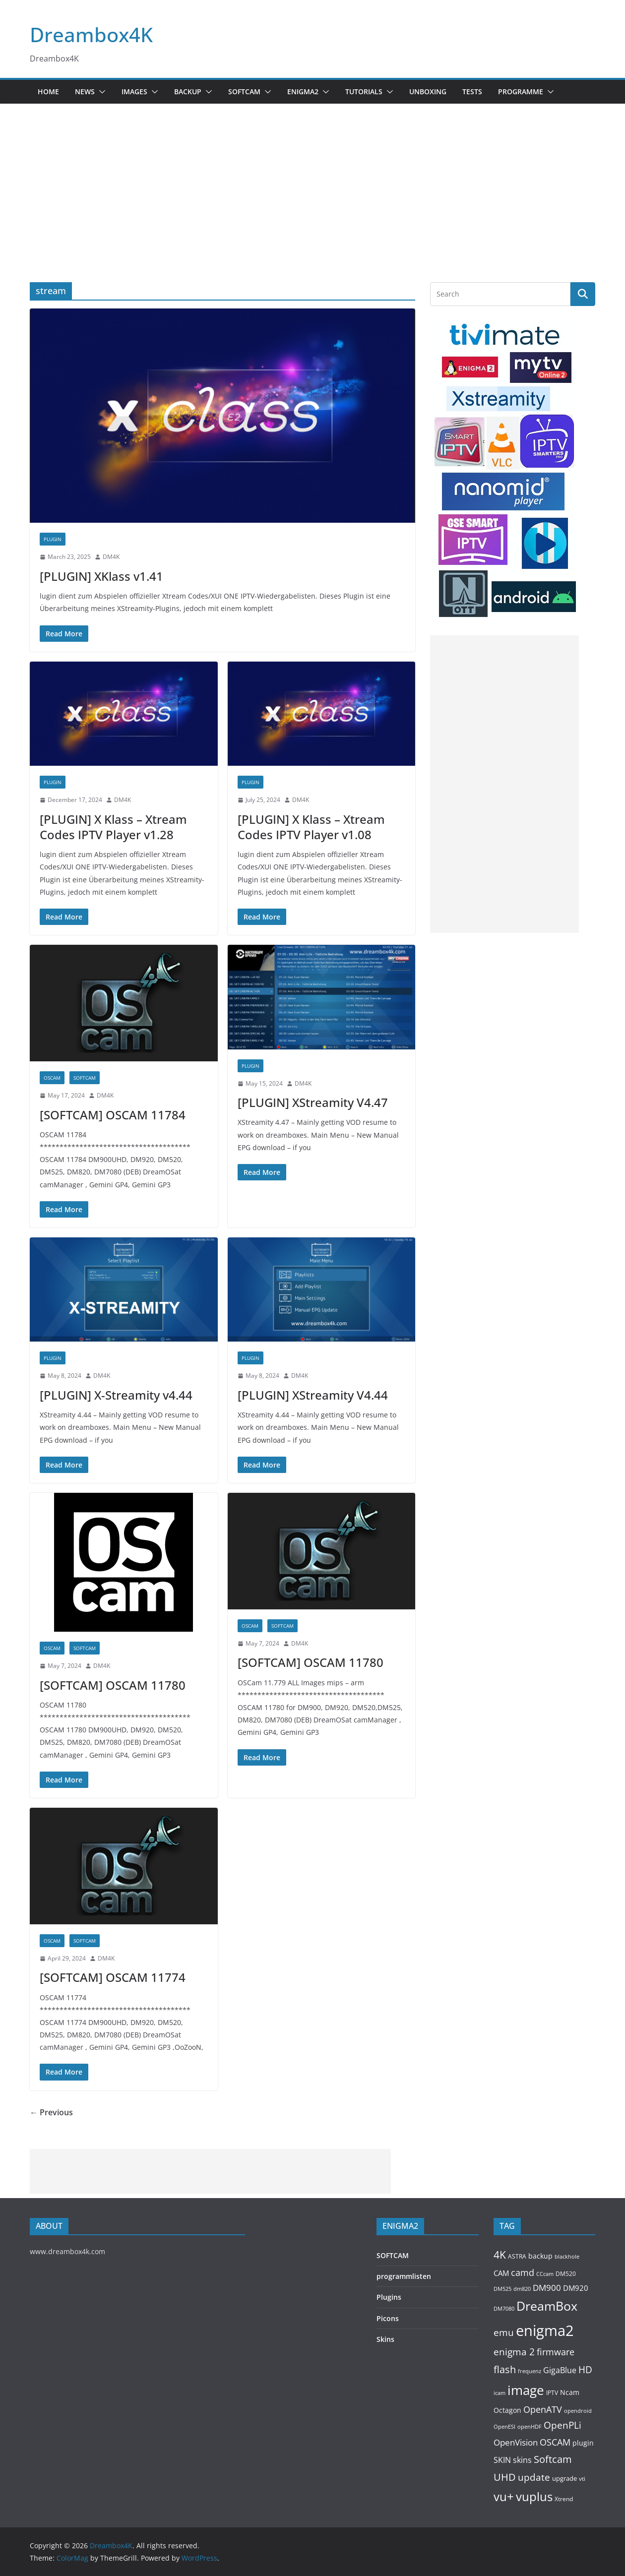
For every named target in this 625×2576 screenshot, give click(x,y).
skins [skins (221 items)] (522, 2459)
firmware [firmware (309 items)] (555, 2352)
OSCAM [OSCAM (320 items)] (555, 2442)
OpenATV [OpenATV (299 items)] (542, 2409)
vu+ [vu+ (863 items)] (504, 2497)
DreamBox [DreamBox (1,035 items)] (546, 2306)
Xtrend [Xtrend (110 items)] (564, 2499)
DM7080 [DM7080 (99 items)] (504, 2308)
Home (48, 91)
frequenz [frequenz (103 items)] (529, 2371)
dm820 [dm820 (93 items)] (522, 2288)
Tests (472, 91)
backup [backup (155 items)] (540, 2256)
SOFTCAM (244, 91)
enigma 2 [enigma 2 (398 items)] (514, 2351)
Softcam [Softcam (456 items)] (553, 2459)
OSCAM (52, 1077)
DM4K (111, 556)
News (85, 91)
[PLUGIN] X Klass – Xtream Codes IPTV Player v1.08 (311, 827)
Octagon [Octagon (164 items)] (507, 2410)
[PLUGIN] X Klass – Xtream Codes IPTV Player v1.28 (113, 827)
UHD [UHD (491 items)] (505, 2477)
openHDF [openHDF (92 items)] (529, 2426)
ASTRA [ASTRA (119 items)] (517, 2256)
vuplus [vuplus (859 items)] (534, 2497)
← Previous (51, 2112)
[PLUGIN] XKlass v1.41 (101, 576)
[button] (100, 92)
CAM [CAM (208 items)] (501, 2273)
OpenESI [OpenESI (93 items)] (504, 2426)
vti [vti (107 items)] (582, 2478)
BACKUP (187, 91)
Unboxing (427, 91)
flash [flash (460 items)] (505, 2369)
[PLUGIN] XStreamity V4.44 (313, 1395)
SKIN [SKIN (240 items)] (502, 2459)
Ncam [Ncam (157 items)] (569, 2392)
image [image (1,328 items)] (525, 2390)
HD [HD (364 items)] (585, 2369)
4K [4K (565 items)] (500, 2254)
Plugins (388, 2297)
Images (134, 91)
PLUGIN (53, 539)
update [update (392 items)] (534, 2477)
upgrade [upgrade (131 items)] (564, 2478)
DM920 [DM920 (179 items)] (575, 2288)
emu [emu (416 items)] (504, 2332)
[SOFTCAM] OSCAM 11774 (113, 1977)
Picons (387, 2318)
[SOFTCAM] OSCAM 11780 (113, 1685)
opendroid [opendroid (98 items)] (578, 2410)
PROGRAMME (520, 91)
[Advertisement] (312, 178)
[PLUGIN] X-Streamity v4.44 (116, 1395)
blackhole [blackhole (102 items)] (567, 2256)
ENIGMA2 (302, 91)
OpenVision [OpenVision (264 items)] (516, 2442)
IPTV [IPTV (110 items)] (552, 2392)
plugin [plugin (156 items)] (583, 2443)
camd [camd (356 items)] (522, 2272)
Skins (385, 2339)
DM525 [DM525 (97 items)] (502, 2288)
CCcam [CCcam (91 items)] (545, 2273)
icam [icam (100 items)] (499, 2392)
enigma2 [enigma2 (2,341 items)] (545, 2330)
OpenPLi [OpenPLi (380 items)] (562, 2425)
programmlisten (403, 2276)
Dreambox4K (91, 34)
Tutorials (363, 91)
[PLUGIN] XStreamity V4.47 (313, 1102)
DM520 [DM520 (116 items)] (566, 2273)
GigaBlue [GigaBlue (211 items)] (559, 2370)
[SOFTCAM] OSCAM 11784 (113, 1114)
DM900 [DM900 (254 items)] (547, 2287)
